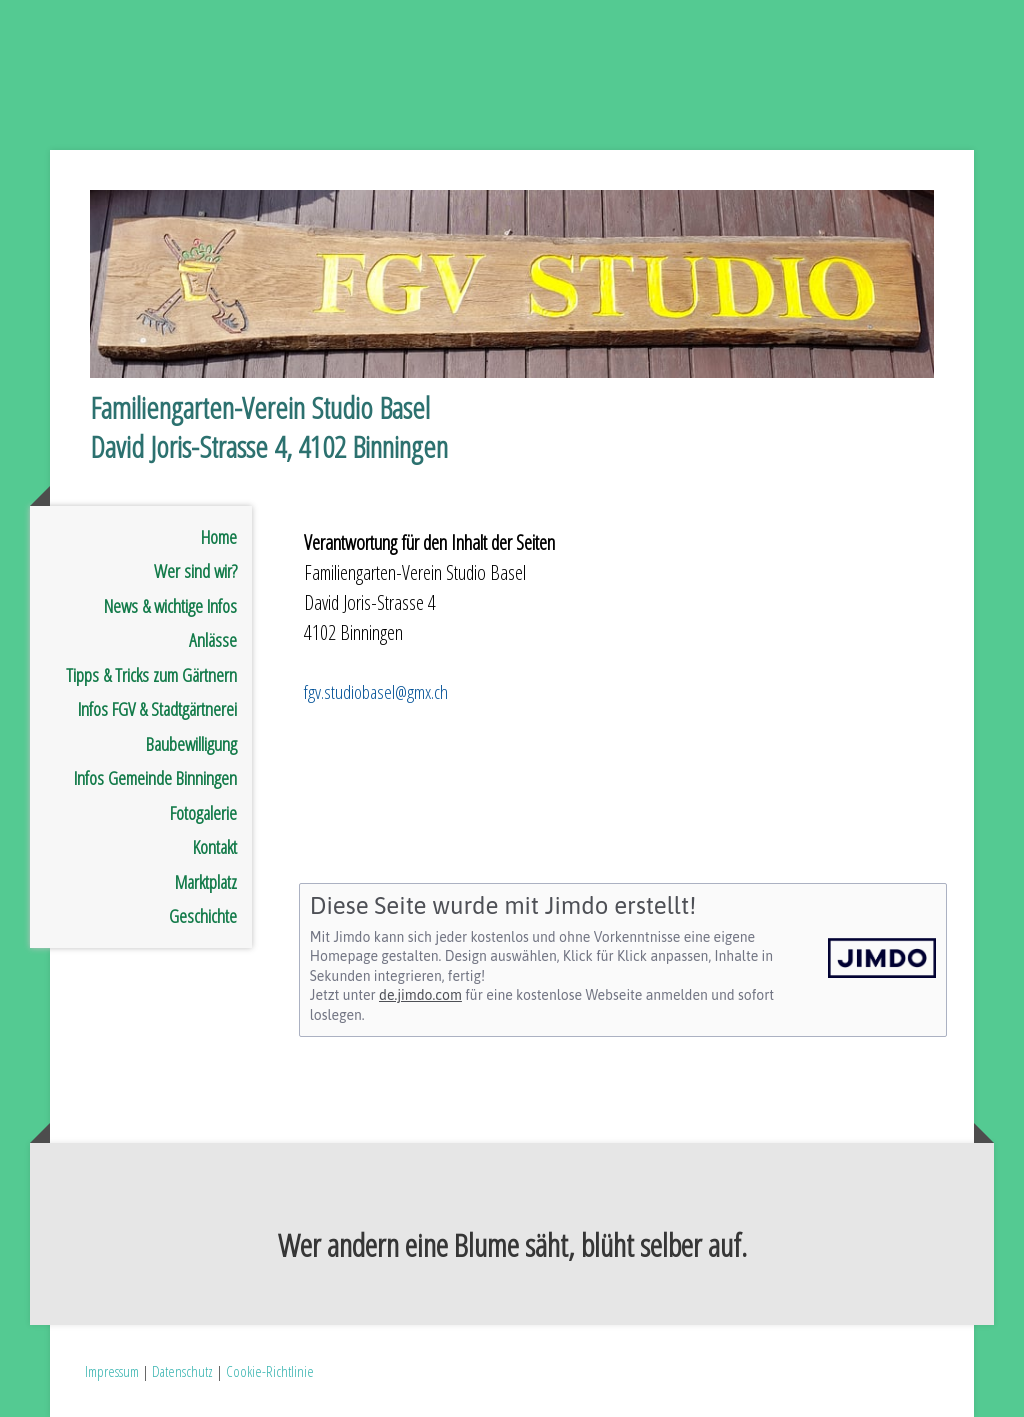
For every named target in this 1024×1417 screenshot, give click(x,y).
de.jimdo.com (420, 995)
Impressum (112, 1371)
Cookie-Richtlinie (270, 1371)
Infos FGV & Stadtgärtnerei (157, 709)
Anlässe (213, 640)
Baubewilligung (191, 744)
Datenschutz (182, 1371)
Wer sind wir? (195, 571)
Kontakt (215, 847)
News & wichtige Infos (170, 606)
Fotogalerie (203, 813)
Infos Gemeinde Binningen (155, 778)
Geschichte (203, 916)
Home (219, 537)
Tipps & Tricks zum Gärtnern (151, 675)
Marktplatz (206, 882)
